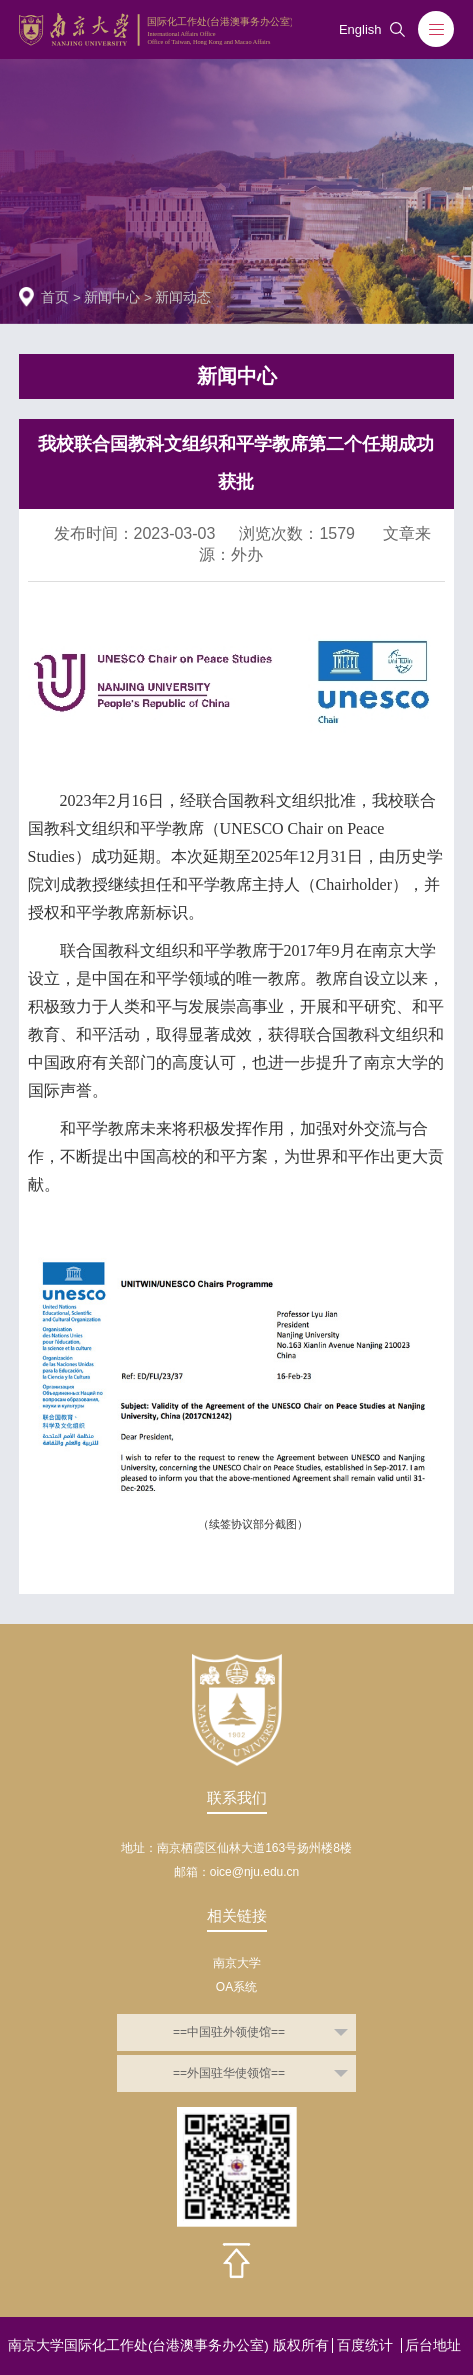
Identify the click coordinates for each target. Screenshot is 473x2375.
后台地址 (433, 2345)
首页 (55, 297)
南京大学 (237, 1963)
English (360, 30)
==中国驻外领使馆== (229, 2032)
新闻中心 (112, 297)
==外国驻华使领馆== (229, 2073)
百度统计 (365, 2345)
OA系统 (236, 1987)
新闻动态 (183, 297)
